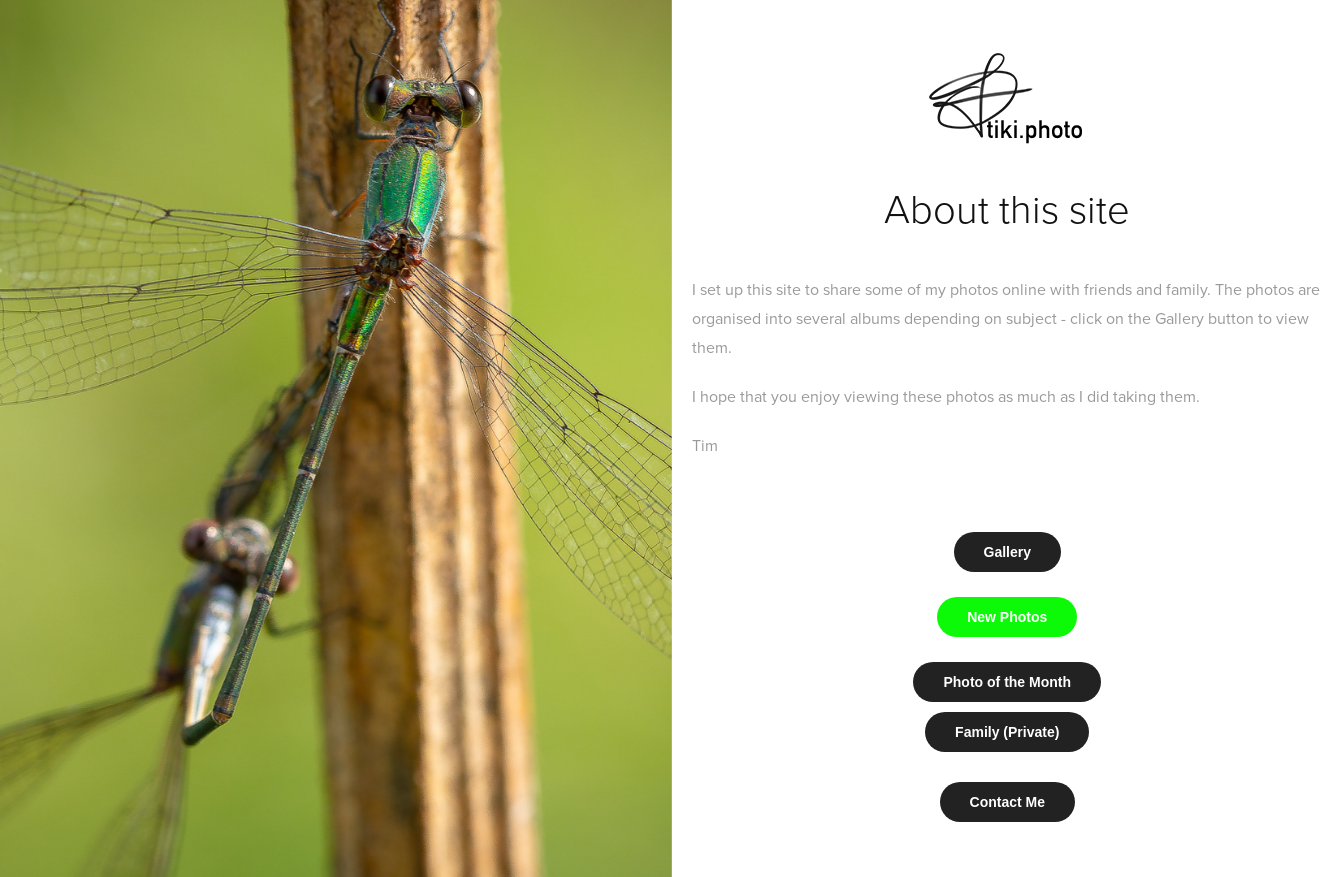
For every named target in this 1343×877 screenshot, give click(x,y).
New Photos (1007, 617)
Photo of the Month (1007, 682)
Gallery (1007, 552)
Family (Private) (1007, 732)
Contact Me (1007, 802)
